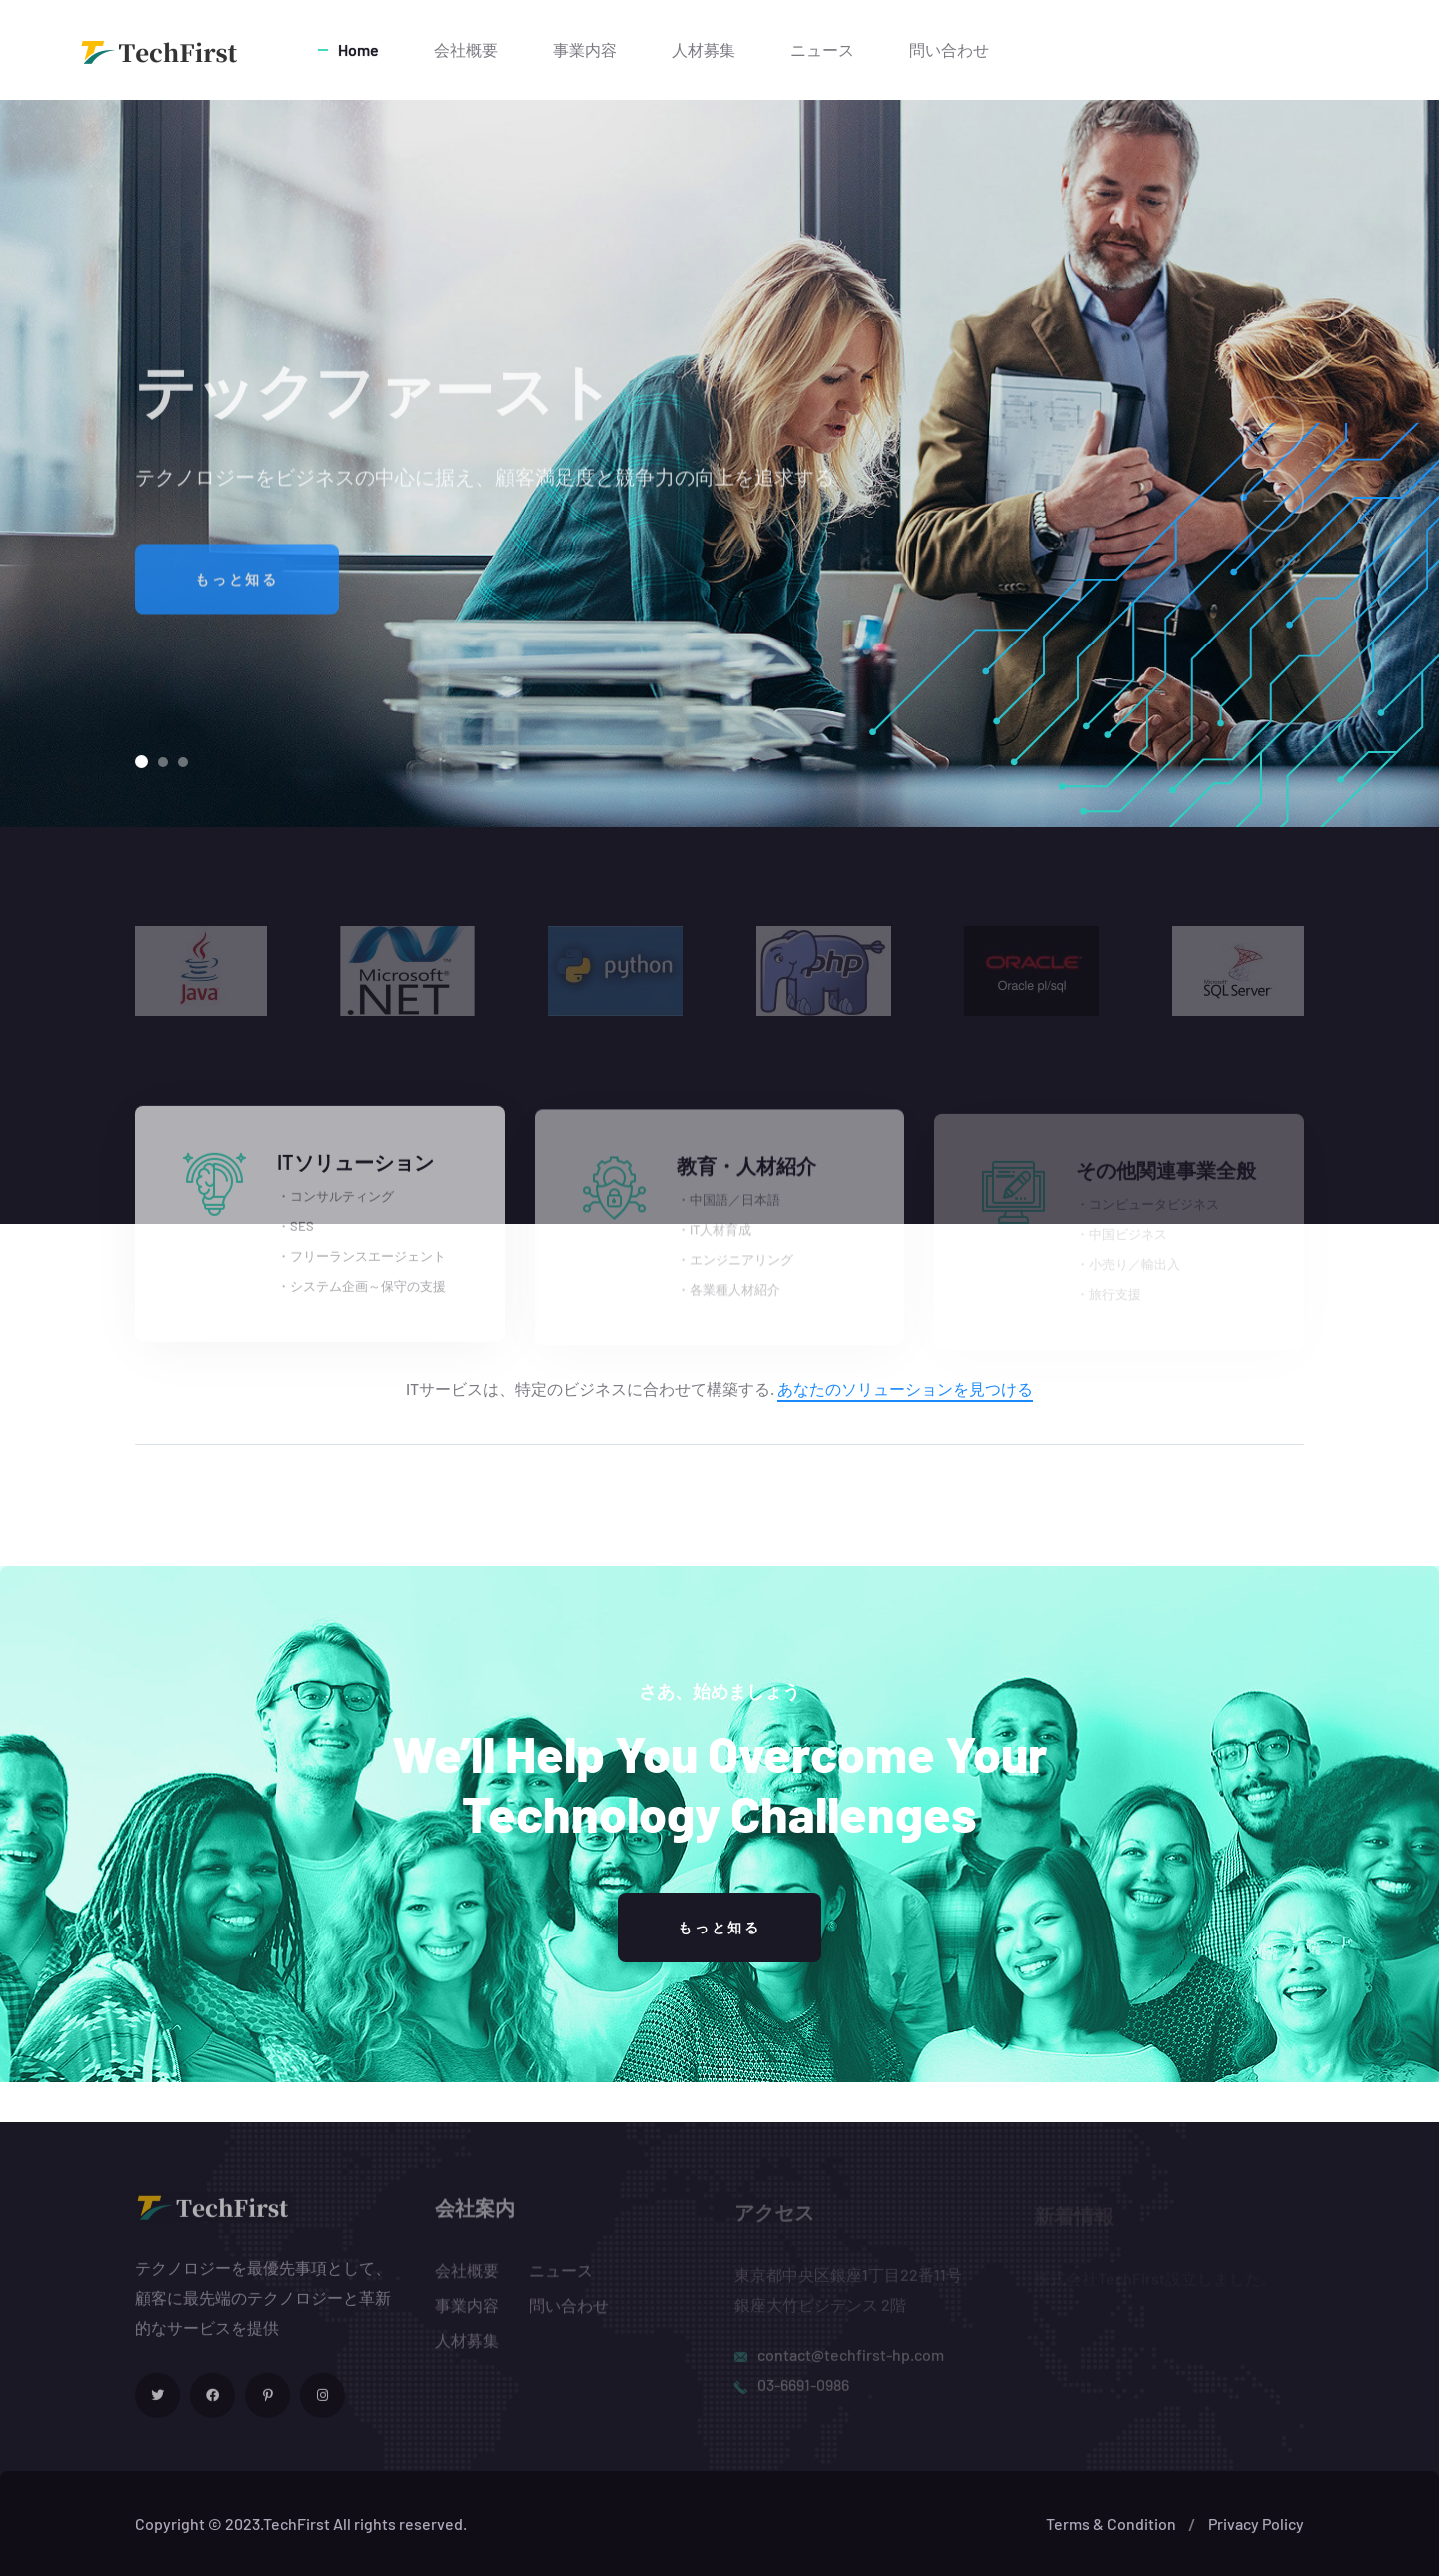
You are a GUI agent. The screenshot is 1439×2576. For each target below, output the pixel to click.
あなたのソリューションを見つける (905, 1388)
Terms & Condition (1111, 2523)
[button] (141, 761)
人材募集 (703, 49)
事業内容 (585, 49)
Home (358, 49)
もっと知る (237, 597)
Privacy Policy (1256, 2523)
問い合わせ (949, 49)
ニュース (822, 49)
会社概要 (466, 49)
